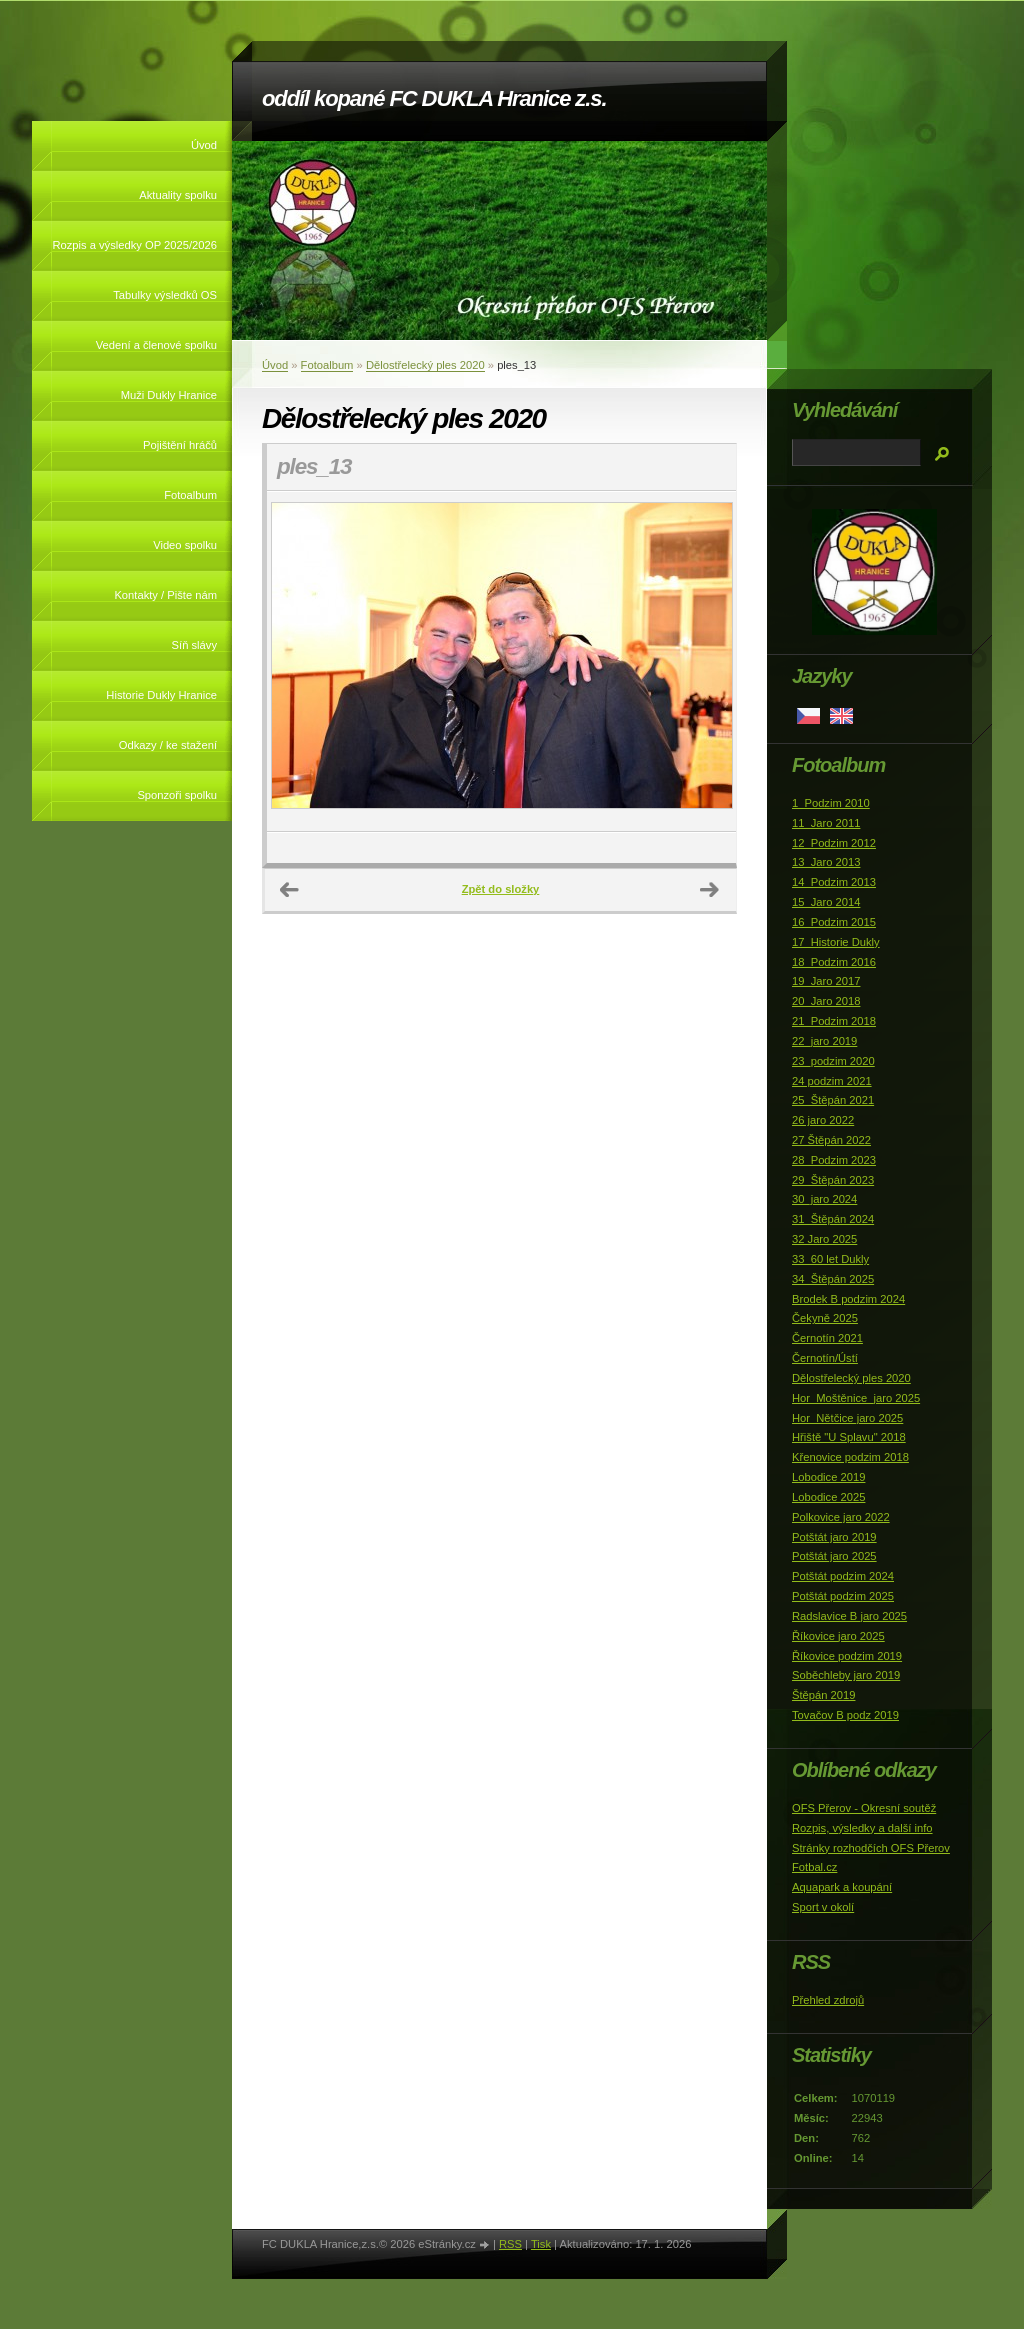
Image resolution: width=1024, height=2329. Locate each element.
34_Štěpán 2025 (833, 1279)
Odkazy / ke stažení (168, 745)
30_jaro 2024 (824, 1199)
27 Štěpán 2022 (831, 1140)
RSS (510, 2244)
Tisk (541, 2244)
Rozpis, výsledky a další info (862, 1828)
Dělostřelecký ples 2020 (425, 365)
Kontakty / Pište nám (165, 595)
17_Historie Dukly (836, 942)
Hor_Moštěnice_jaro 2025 (856, 1398)
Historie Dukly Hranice (161, 695)
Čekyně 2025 (825, 1318)
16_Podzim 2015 (834, 922)
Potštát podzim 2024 (843, 1576)
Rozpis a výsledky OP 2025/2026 (134, 245)
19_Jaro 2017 (826, 981)
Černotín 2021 (827, 1338)
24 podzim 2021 (832, 1081)
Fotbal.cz (814, 1867)
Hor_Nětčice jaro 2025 (847, 1418)
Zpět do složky (501, 889)
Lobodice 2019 (828, 1477)
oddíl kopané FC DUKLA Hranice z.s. (434, 98)
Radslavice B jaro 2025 (849, 1616)
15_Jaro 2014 (826, 902)
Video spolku (185, 545)
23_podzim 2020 (833, 1061)
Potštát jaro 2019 (834, 1537)
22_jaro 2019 (824, 1041)
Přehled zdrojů (828, 2000)
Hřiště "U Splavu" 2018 (849, 1437)
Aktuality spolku (178, 195)
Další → (710, 890)
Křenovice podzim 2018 (850, 1457)
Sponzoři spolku (177, 795)
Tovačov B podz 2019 (845, 1715)
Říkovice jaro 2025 (838, 1636)
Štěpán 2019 (823, 1695)
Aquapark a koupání (842, 1887)
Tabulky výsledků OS (165, 295)
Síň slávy (194, 645)
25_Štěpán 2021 (833, 1100)
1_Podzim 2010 (831, 803)
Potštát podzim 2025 (843, 1596)
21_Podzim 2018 (834, 1021)
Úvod (204, 145)
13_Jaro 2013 (826, 862)
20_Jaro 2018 (826, 1001)
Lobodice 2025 (828, 1497)
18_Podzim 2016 (834, 962)
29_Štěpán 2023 (833, 1180)
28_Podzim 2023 (834, 1160)
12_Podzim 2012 (834, 843)
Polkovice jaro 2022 (841, 1517)
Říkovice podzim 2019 (847, 1656)
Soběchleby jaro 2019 (846, 1675)
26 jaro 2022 (823, 1120)
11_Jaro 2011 (826, 823)
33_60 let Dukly (830, 1259)
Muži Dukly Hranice (169, 395)
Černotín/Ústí (825, 1358)
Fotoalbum (190, 495)
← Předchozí (290, 890)
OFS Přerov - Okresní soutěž (864, 1808)
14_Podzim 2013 (834, 882)
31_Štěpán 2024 (833, 1219)
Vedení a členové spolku (156, 345)
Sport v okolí (823, 1907)
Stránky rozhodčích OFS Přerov (871, 1848)
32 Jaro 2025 (824, 1239)
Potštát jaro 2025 (834, 1556)
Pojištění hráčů (180, 445)
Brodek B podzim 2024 (848, 1299)
